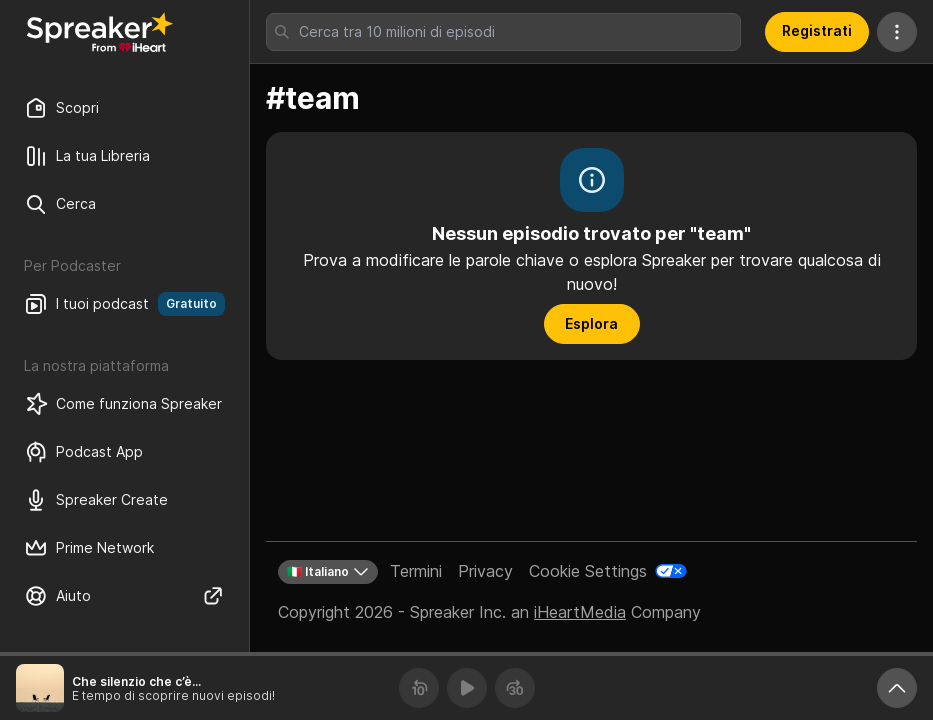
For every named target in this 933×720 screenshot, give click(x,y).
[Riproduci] (467, 688)
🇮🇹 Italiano (328, 572)
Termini (416, 571)
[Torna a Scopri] (100, 32)
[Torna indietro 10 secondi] (419, 688)
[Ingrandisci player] (897, 688)
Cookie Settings (588, 571)
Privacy (485, 571)
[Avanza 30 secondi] (515, 688)
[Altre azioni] (897, 32)
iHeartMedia (580, 612)
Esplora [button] (591, 323)
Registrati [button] (817, 30)
